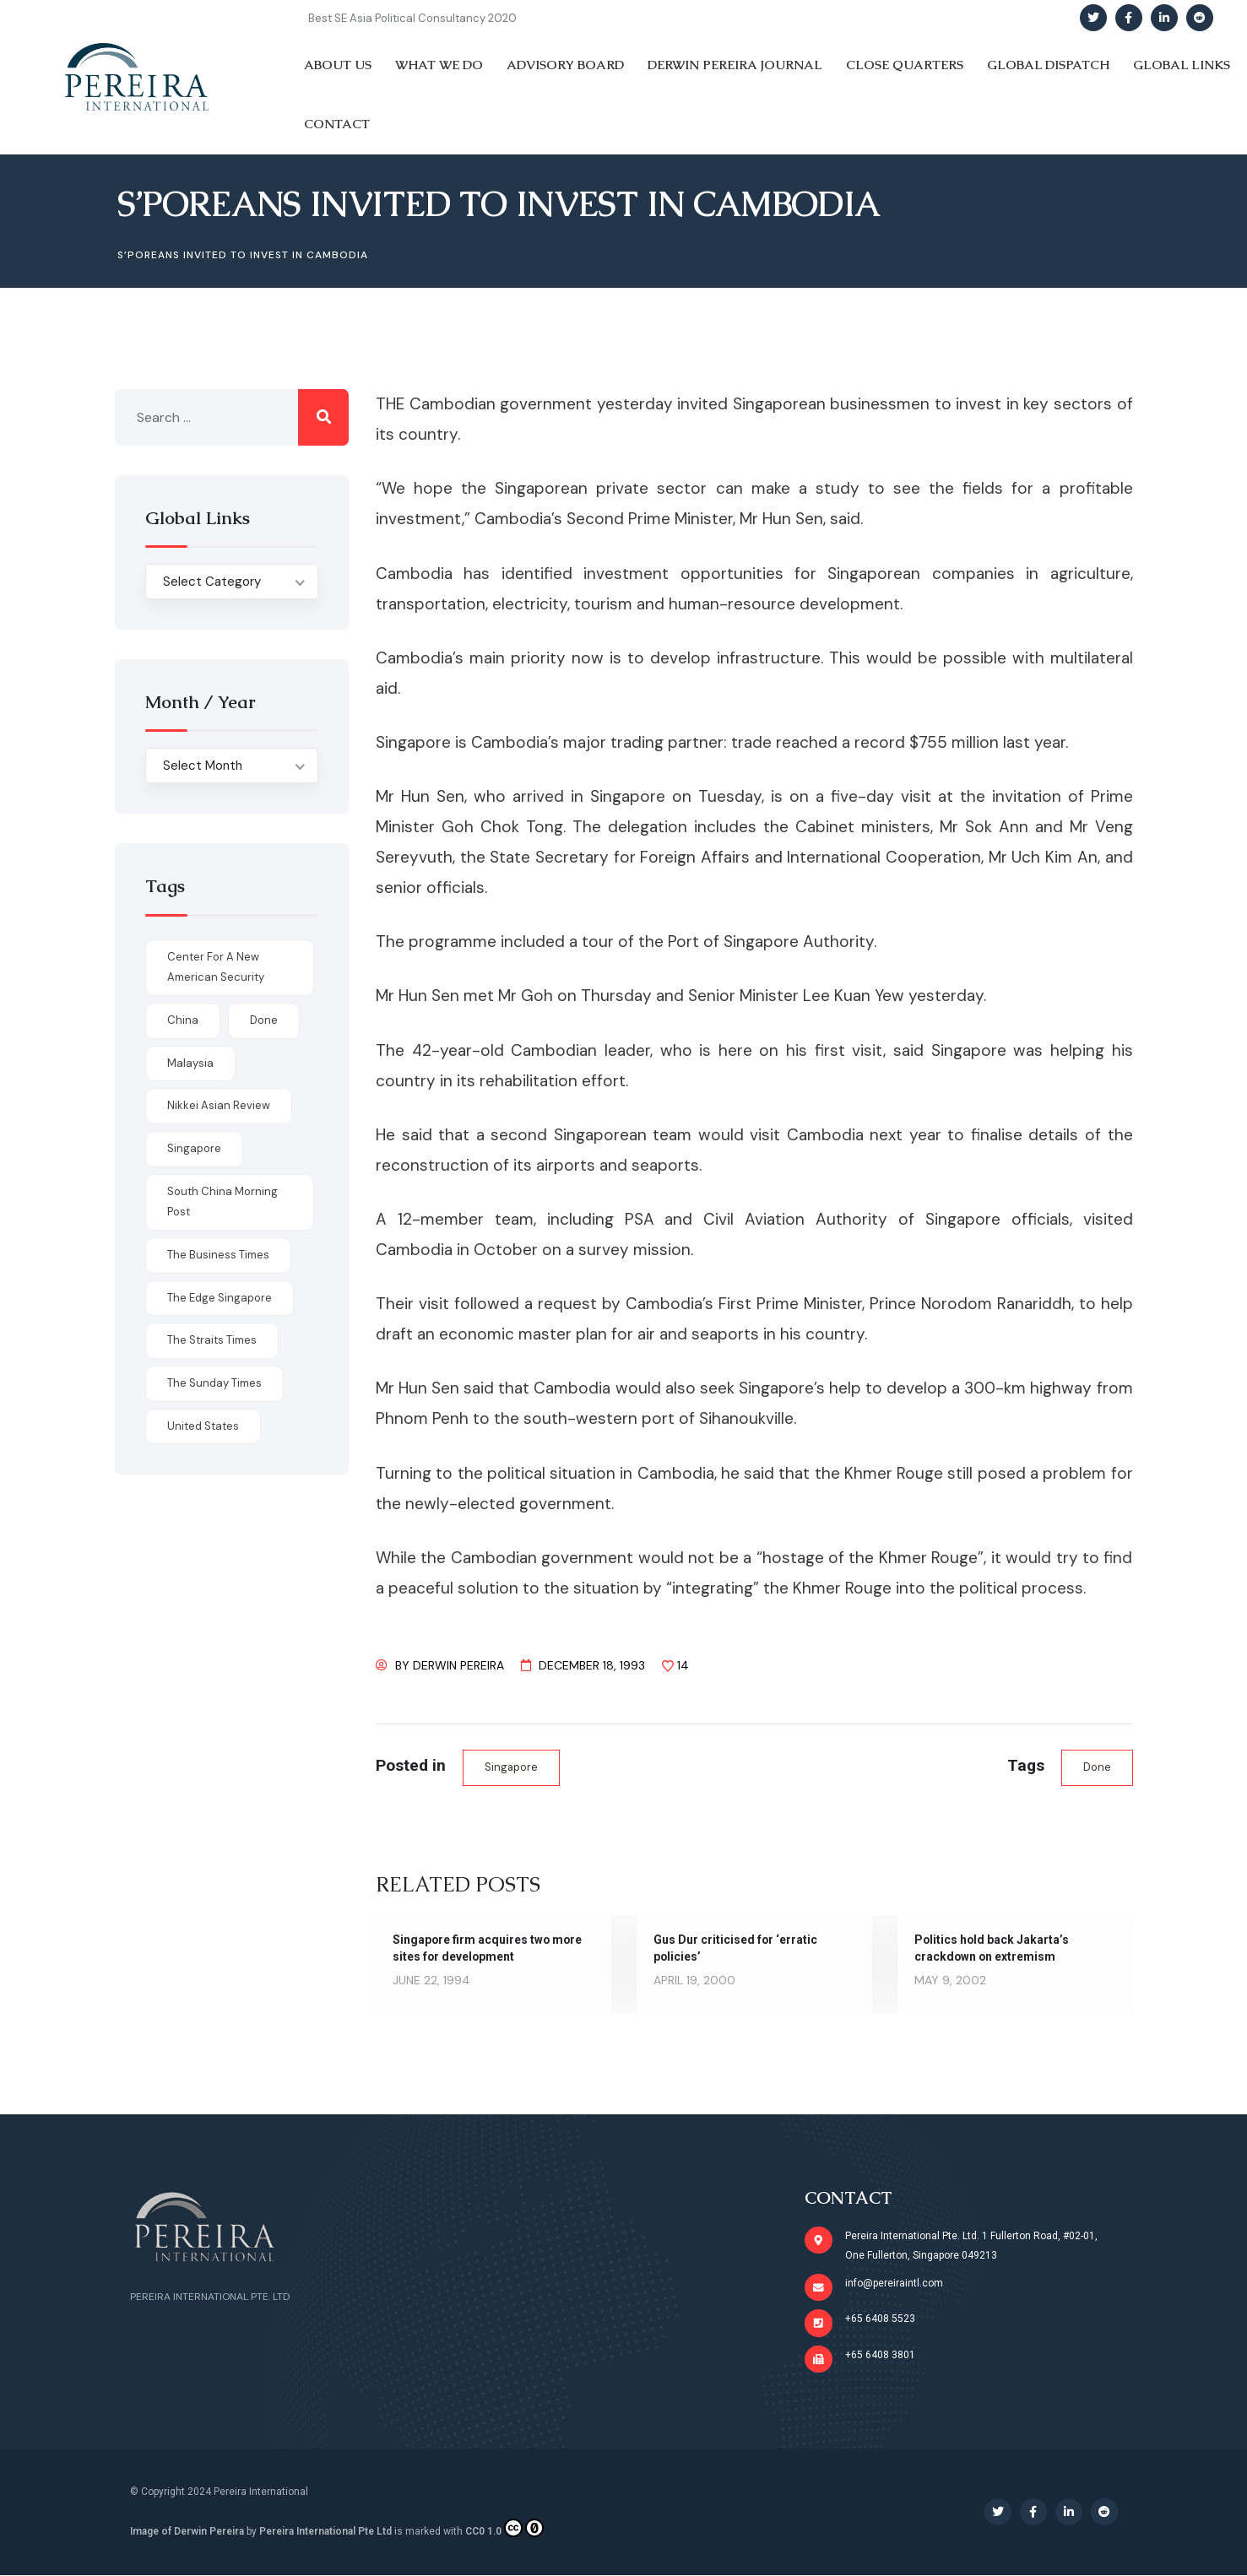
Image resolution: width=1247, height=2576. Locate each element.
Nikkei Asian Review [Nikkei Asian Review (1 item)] (218, 1105)
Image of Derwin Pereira (187, 2532)
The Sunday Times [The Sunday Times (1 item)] (214, 1383)
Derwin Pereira (458, 1665)
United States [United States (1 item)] (203, 1426)
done (1097, 1767)
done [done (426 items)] (264, 1020)
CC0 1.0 (504, 2528)
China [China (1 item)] (182, 1020)
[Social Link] (1093, 17)
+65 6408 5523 (880, 2319)
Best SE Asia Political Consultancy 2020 (412, 18)
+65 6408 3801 (880, 2356)
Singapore (511, 1767)
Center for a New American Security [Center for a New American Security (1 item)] (215, 967)
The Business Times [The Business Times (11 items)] (218, 1254)
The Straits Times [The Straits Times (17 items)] (212, 1340)
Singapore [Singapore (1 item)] (194, 1148)
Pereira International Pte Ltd (325, 2532)
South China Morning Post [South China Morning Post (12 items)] (222, 1202)
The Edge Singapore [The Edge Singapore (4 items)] (219, 1298)
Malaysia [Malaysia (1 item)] (190, 1063)
